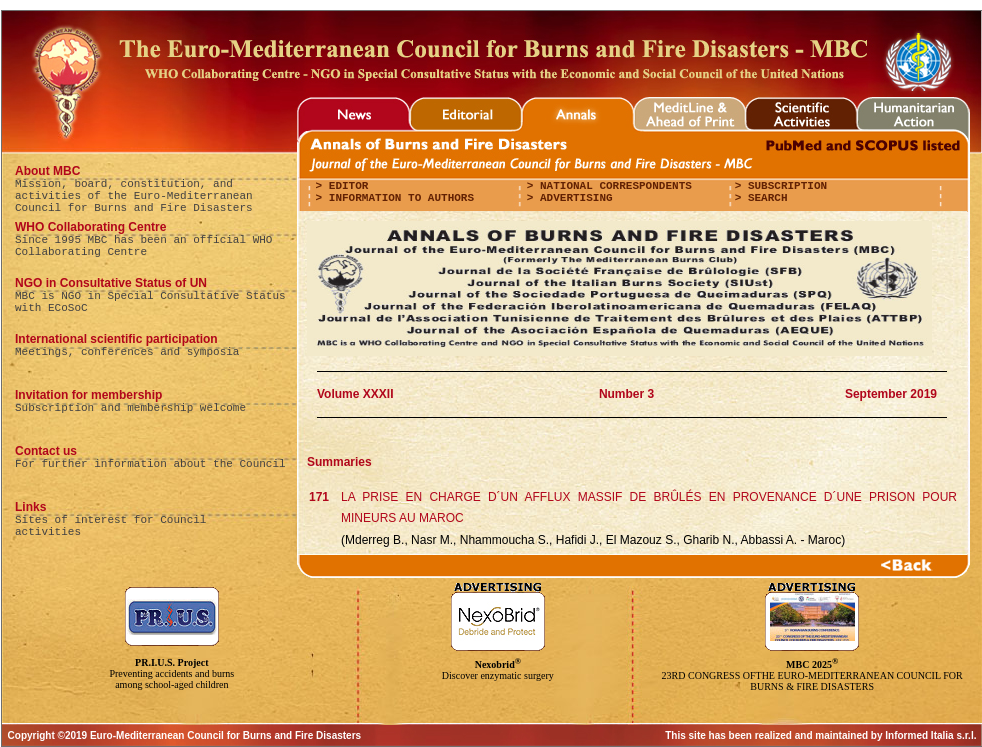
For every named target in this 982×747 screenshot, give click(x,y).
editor (345, 186)
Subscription (784, 186)
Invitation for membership (88, 395)
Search (764, 198)
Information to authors (398, 198)
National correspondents (612, 186)
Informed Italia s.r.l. (930, 735)
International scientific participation (116, 339)
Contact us (46, 451)
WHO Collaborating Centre (90, 227)
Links (30, 507)
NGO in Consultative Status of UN (111, 283)
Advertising (572, 198)
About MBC (47, 171)
